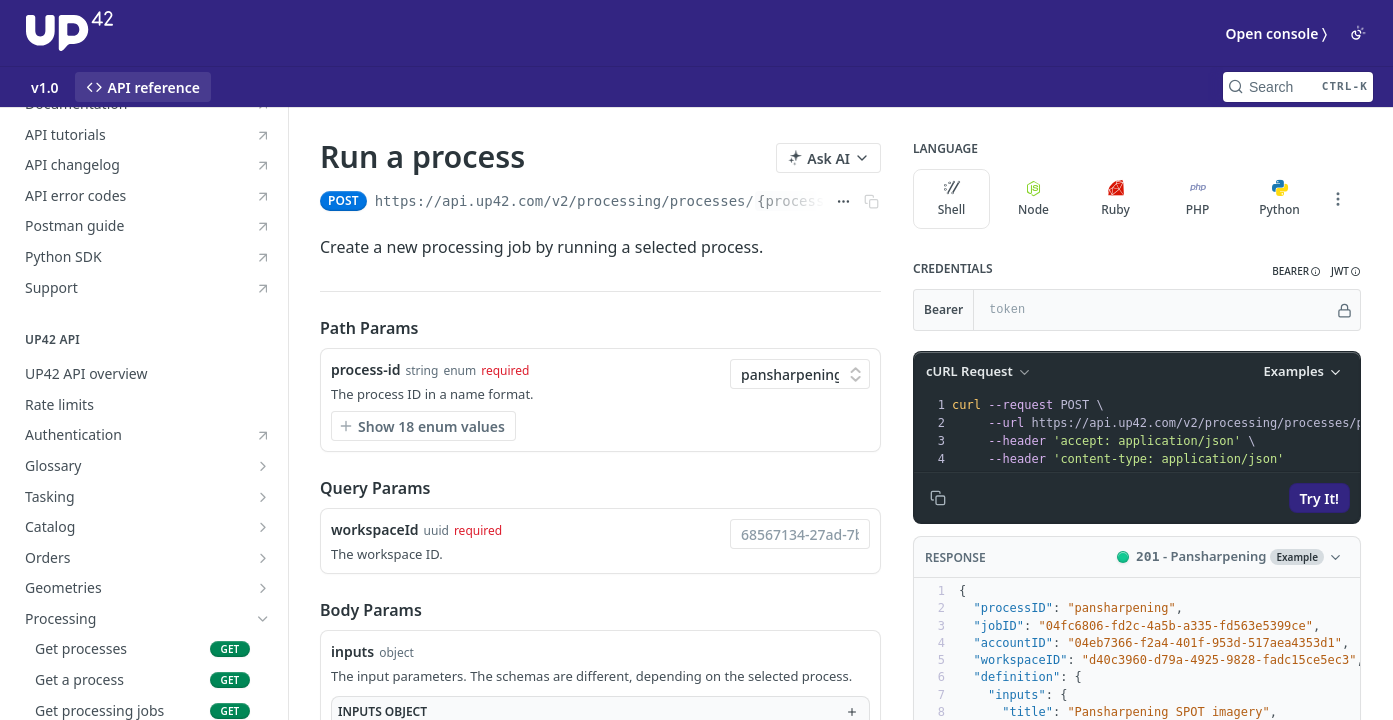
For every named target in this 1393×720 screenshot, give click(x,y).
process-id (365, 369)
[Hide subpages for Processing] (263, 619)
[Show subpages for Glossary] (263, 466)
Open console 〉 (1276, 33)
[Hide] (1344, 310)
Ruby (1115, 199)
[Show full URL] (843, 201)
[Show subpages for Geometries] (263, 588)
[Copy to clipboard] (938, 498)
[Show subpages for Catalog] (263, 527)
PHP (1198, 199)
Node (1033, 199)
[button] (1296, 271)
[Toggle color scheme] (1358, 33)
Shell (952, 199)
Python (1279, 199)
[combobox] (800, 534)
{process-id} (807, 201)
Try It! (1319, 498)
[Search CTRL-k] (1298, 87)
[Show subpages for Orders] (263, 558)
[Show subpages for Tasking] (263, 497)
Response (955, 557)
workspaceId (375, 529)
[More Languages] (1338, 199)
